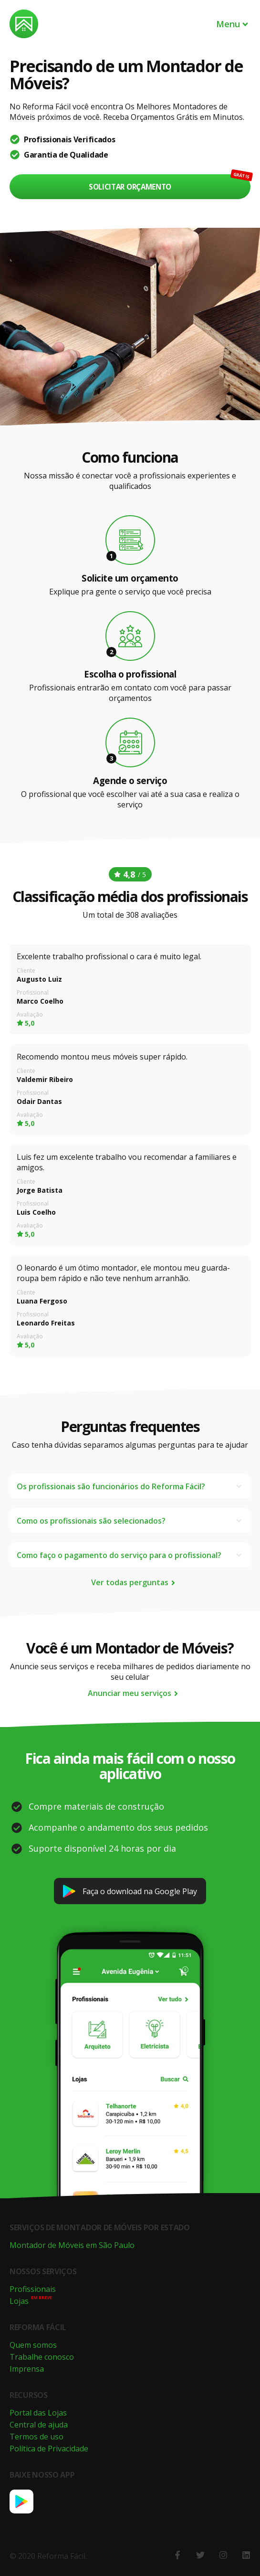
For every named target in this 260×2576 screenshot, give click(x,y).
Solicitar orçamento (130, 186)
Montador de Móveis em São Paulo (72, 2245)
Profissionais (33, 2289)
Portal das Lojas (38, 2412)
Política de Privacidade (49, 2448)
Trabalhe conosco (42, 2357)
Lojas (19, 2301)
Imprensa (27, 2369)
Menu (233, 24)
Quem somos (33, 2345)
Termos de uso (36, 2436)
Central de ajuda (39, 2424)
